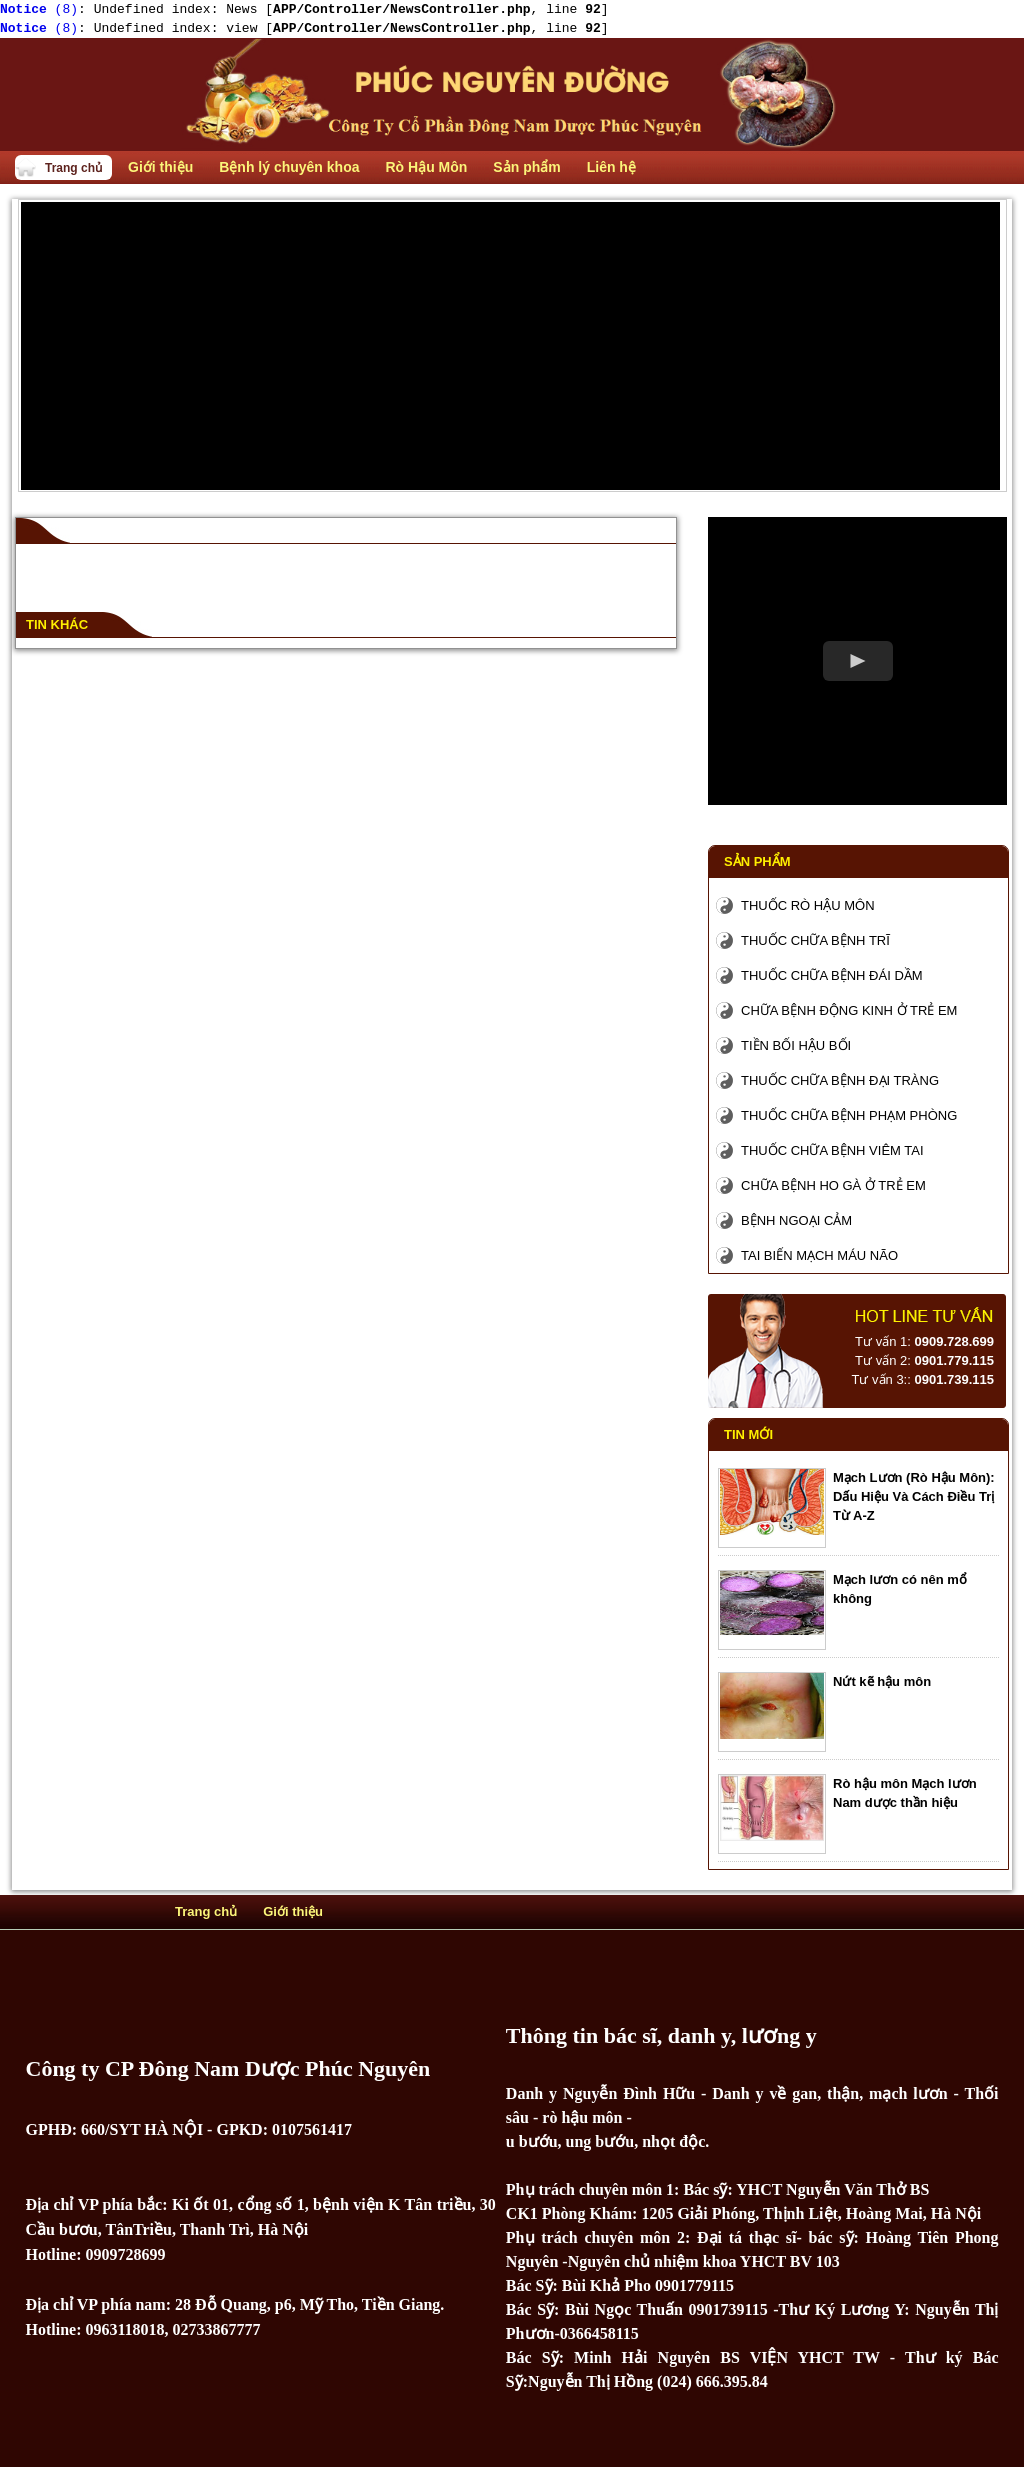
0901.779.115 (954, 1360)
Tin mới (748, 1434)
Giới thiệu (293, 1911)
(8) (39, 9)
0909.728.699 (954, 1341)
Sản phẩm (757, 861)
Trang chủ (73, 168)
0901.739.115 (954, 1379)
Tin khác (57, 624)
